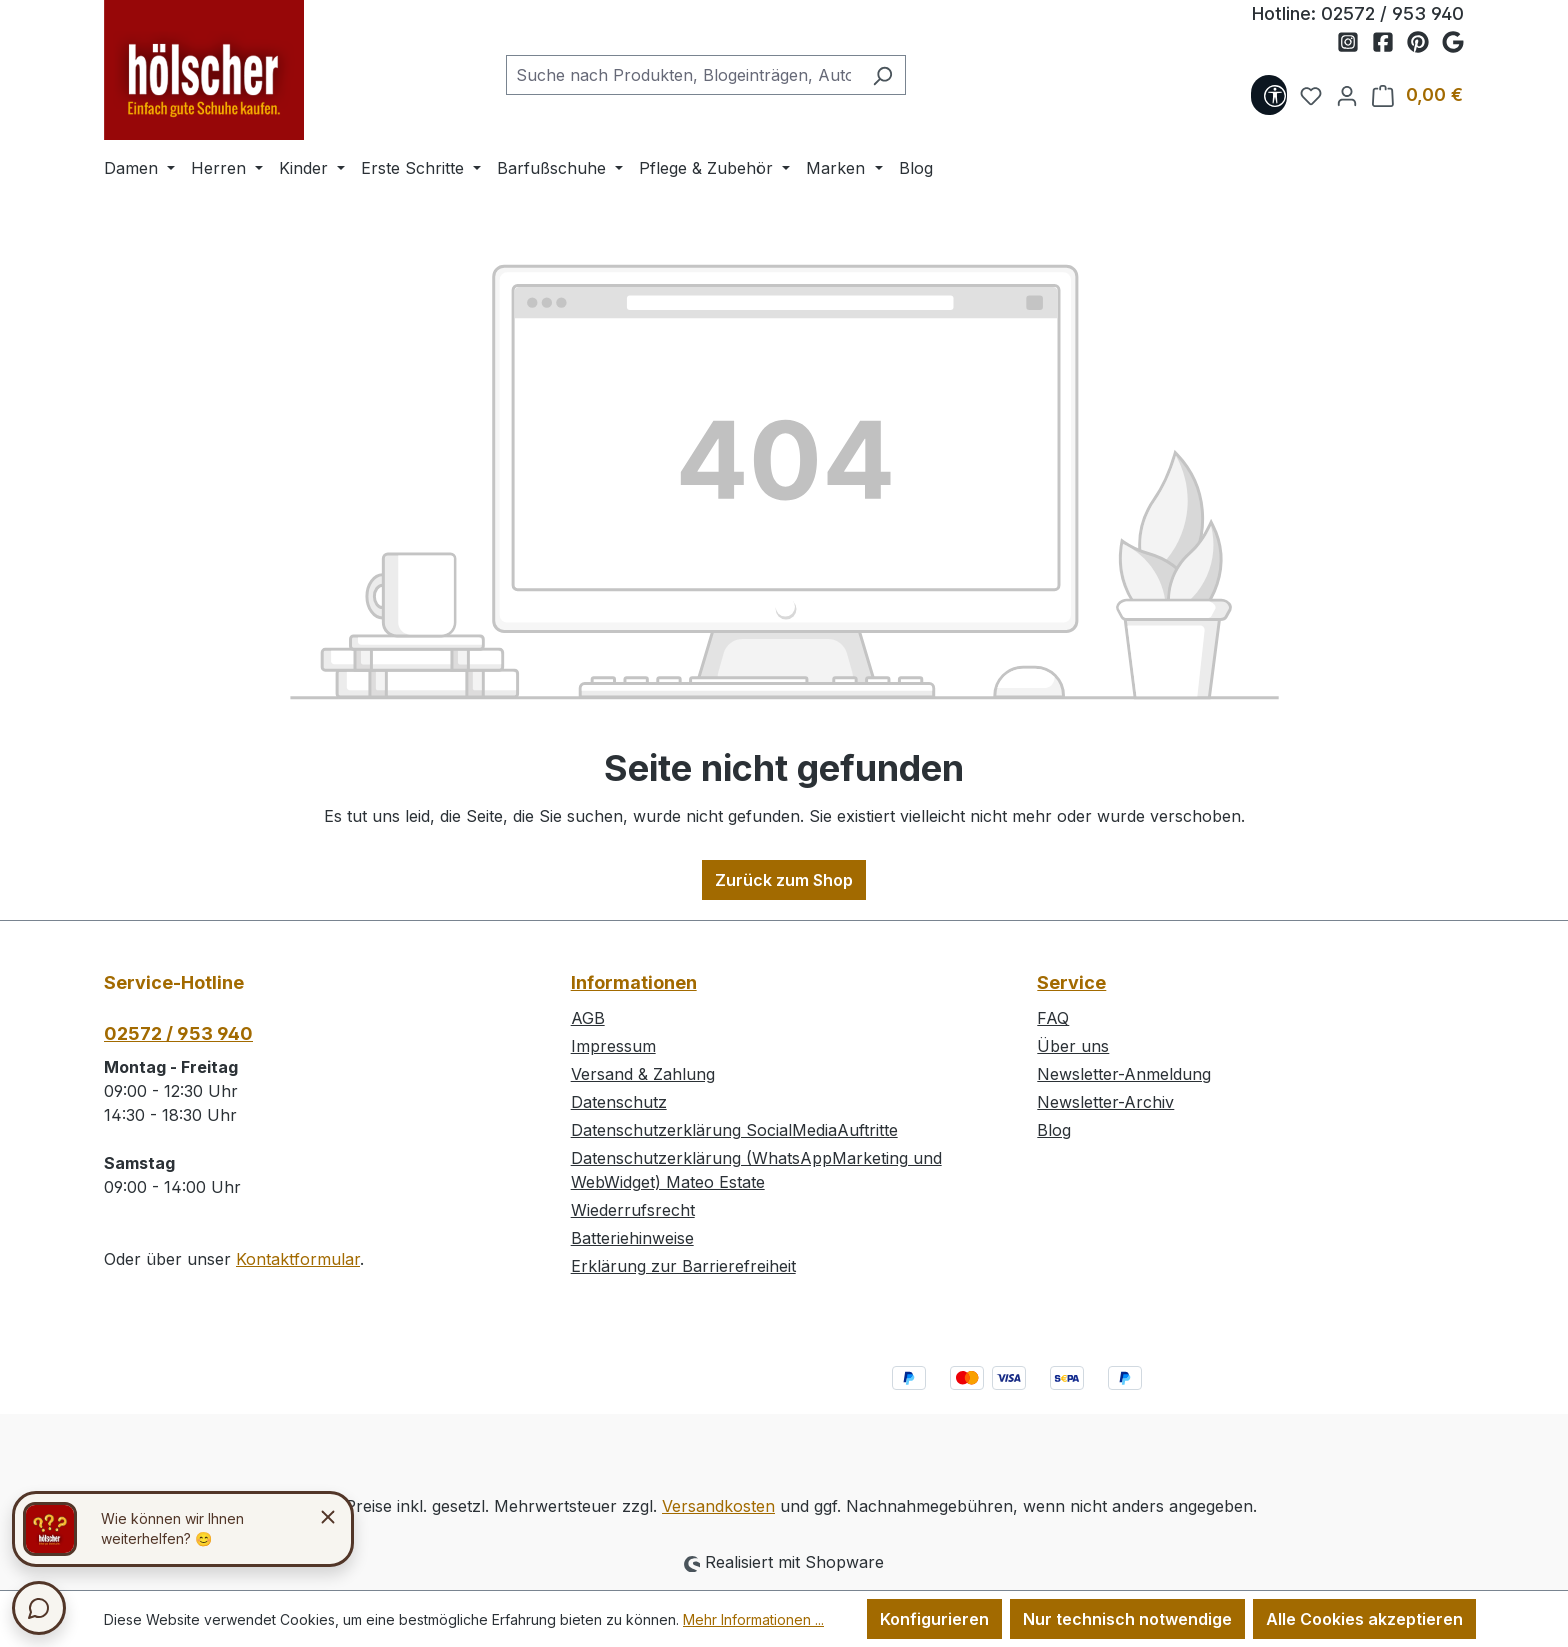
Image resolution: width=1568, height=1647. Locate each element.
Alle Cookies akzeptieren (1364, 1619)
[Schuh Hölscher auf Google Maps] (1453, 43)
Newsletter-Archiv (1105, 1102)
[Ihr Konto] (1341, 95)
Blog (1054, 1130)
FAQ (1053, 1018)
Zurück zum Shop (784, 880)
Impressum (613, 1046)
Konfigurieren (934, 1619)
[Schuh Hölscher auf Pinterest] (1424, 43)
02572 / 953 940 (1392, 13)
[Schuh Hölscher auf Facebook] (1389, 43)
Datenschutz (619, 1102)
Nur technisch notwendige (1127, 1619)
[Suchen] (882, 75)
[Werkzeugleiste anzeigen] (1269, 95)
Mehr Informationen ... (753, 1619)
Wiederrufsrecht (633, 1210)
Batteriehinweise (632, 1238)
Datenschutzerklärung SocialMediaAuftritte (734, 1130)
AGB (588, 1018)
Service (1071, 982)
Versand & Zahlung (643, 1074)
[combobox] (683, 75)
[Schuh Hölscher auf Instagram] (1354, 43)
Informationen (634, 982)
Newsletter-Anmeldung (1124, 1074)
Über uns (1073, 1046)
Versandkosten (718, 1506)
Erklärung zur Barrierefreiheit (683, 1266)
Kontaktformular (298, 1259)
